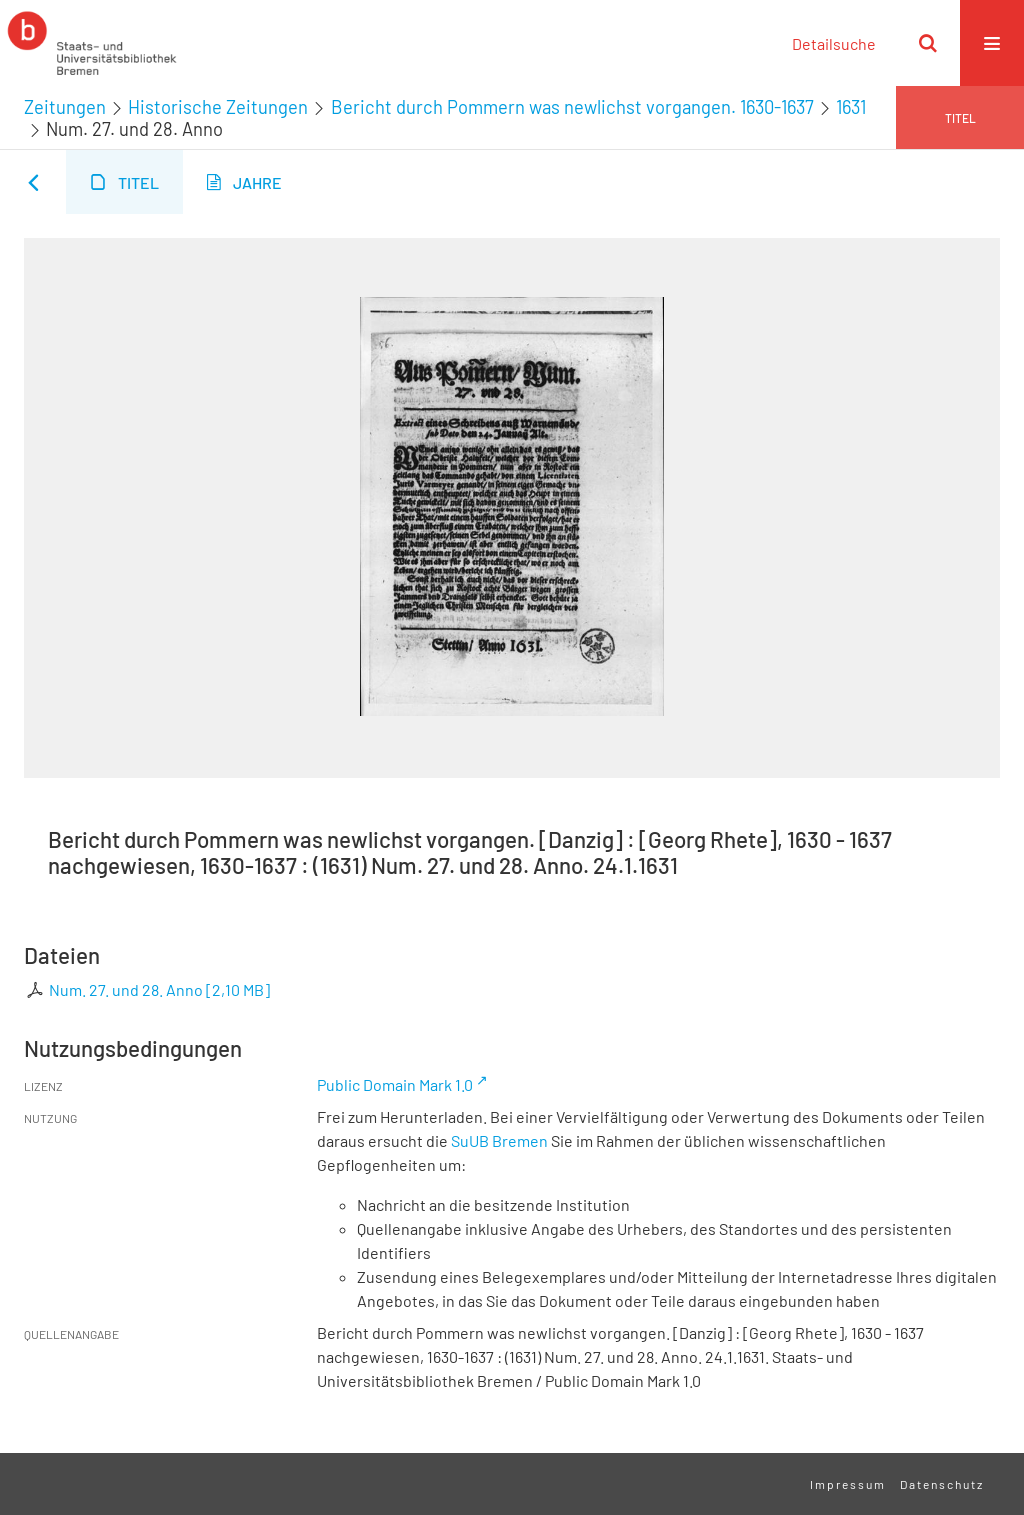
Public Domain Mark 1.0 (395, 1084)
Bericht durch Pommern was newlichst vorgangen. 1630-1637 (572, 107)
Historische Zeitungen (218, 107)
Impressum (848, 1484)
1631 (851, 107)
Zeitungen (65, 107)
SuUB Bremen (499, 1140)
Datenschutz (942, 1484)
